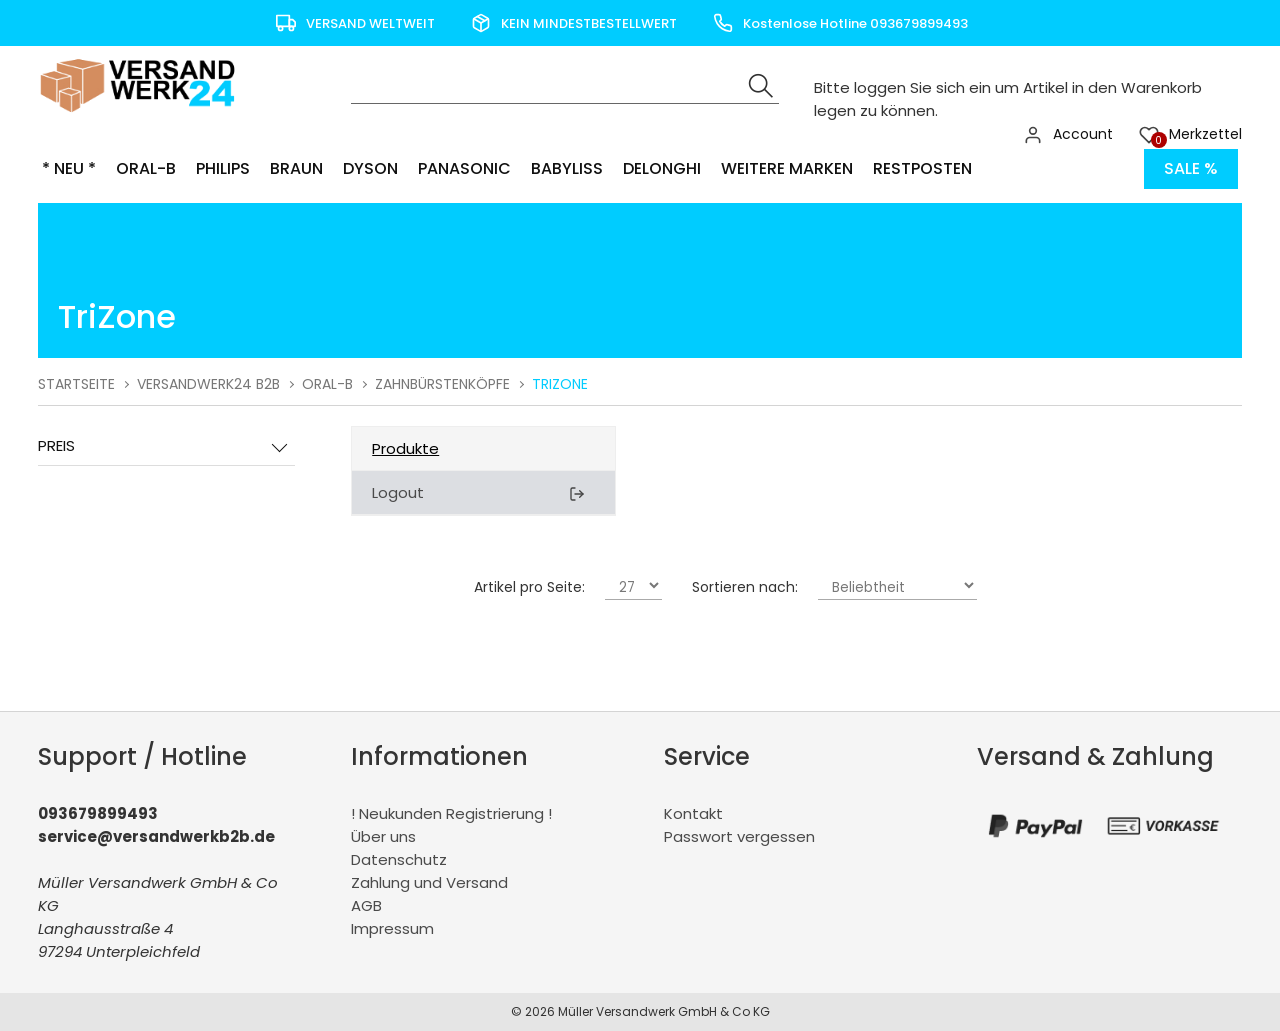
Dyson (370, 168)
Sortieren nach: (745, 587)
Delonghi (662, 168)
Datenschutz (399, 859)
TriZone (560, 384)
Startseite (76, 384)
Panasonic (464, 168)
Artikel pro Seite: (529, 587)
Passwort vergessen (739, 836)
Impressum (392, 928)
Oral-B (146, 168)
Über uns (383, 836)
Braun (296, 168)
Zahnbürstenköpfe (442, 384)
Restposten (922, 168)
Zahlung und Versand (429, 882)
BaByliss (567, 168)
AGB (366, 905)
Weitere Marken (787, 168)
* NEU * (69, 168)
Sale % (1191, 168)
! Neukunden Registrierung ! (451, 813)
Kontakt (693, 813)
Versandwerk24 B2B (208, 384)
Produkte (405, 448)
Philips (223, 168)
